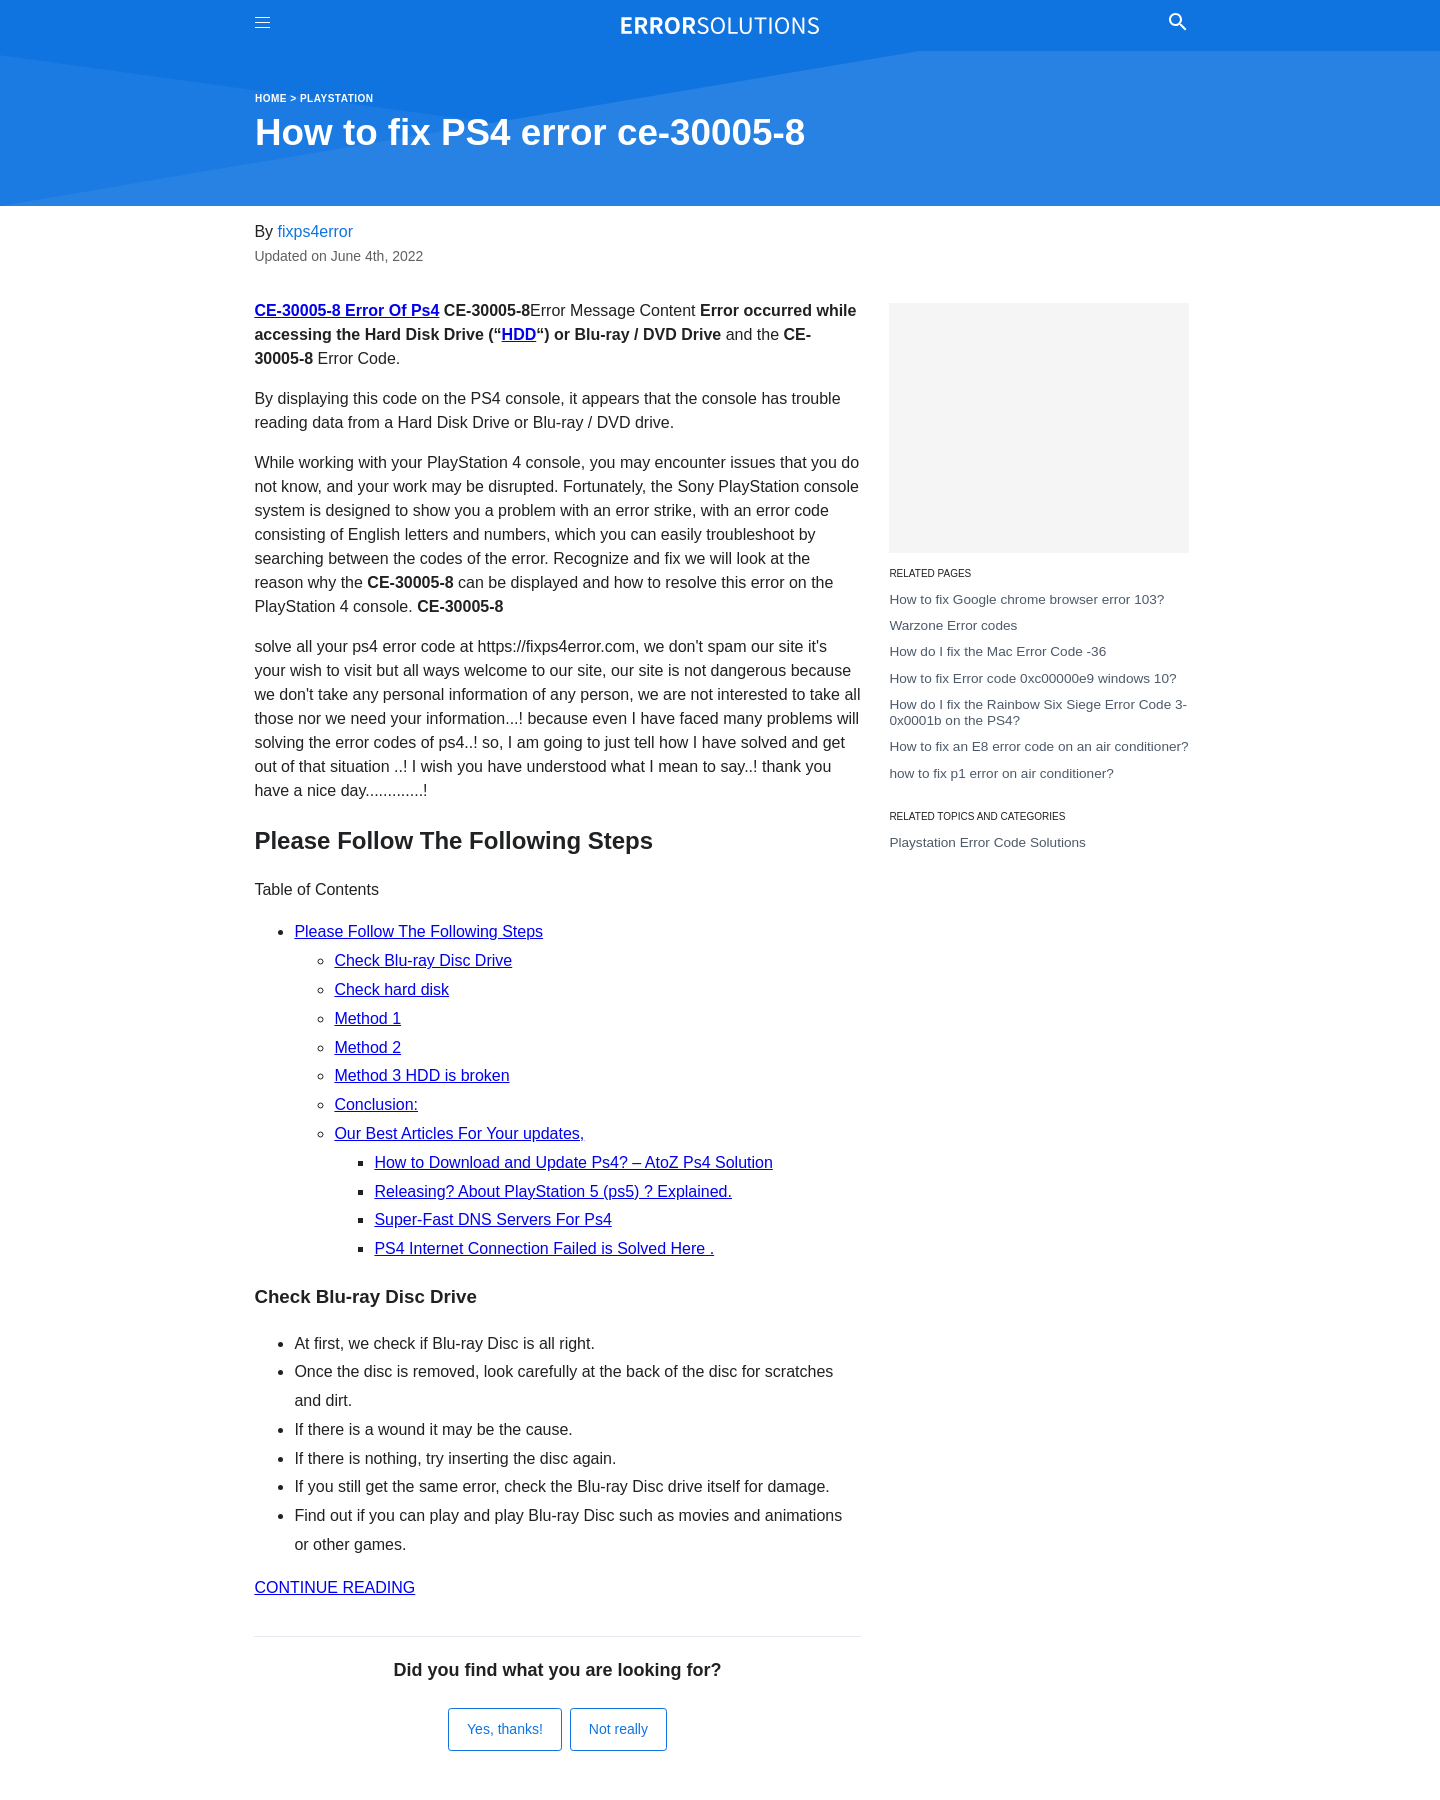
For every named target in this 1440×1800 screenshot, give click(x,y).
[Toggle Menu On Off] (262, 25)
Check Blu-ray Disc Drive (423, 960)
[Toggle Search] (1177, 25)
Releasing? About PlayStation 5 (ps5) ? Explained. (553, 1191)
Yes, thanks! (505, 1729)
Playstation (337, 98)
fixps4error (316, 231)
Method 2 (367, 1047)
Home (271, 98)
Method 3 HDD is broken (421, 1075)
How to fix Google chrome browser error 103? (1026, 599)
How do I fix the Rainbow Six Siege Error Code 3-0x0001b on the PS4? (1038, 712)
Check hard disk (391, 989)
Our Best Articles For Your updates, (459, 1133)
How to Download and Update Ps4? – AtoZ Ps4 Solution (573, 1162)
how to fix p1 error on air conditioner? (1001, 773)
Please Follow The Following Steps (418, 931)
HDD (519, 334)
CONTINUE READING (334, 1587)
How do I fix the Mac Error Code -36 (997, 651)
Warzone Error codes (953, 625)
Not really (618, 1729)
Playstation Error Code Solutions (987, 842)
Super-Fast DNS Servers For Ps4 (492, 1219)
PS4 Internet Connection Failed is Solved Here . (544, 1248)
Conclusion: (376, 1104)
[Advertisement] (1039, 428)
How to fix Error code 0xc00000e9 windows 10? (1032, 678)
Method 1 (367, 1018)
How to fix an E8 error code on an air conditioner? (1038, 746)
